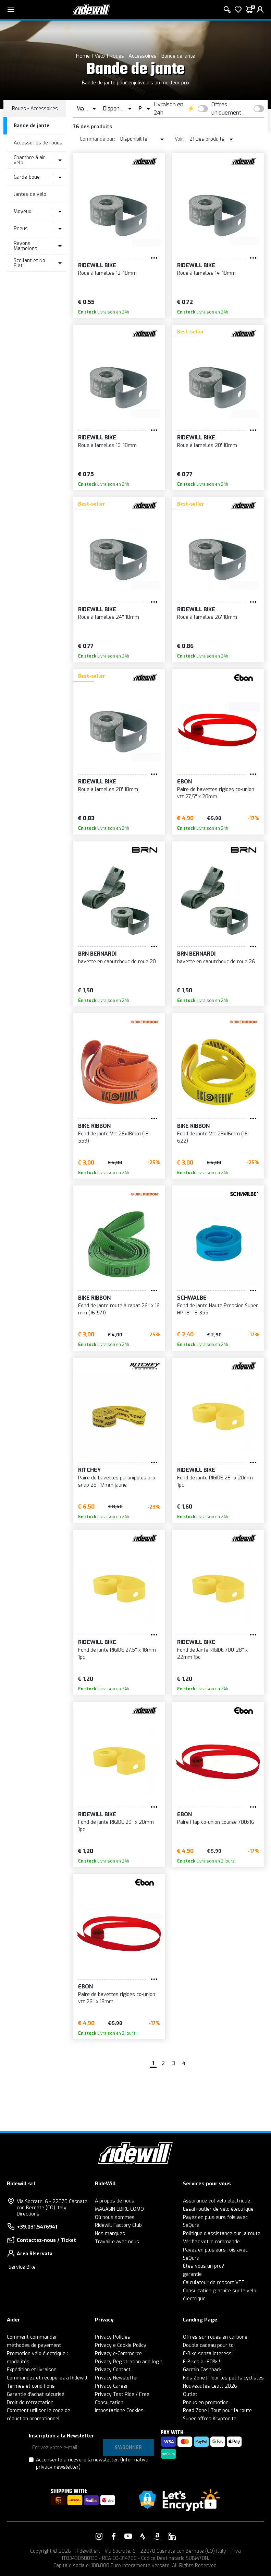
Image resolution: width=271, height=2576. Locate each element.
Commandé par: (97, 139)
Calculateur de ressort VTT (214, 2282)
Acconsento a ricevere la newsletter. (92, 2463)
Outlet (190, 2394)
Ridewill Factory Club (118, 2225)
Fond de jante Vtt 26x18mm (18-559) (114, 1137)
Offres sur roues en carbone (215, 2337)
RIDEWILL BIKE (97, 265)
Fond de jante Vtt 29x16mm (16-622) (213, 1137)
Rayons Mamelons (25, 246)
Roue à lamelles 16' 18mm (107, 445)
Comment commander (32, 2337)
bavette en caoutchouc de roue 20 (117, 961)
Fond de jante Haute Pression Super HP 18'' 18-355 (217, 1309)
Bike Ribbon (94, 1126)
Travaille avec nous (117, 2241)
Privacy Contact (113, 2369)
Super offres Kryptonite (209, 2418)
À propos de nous (114, 2201)
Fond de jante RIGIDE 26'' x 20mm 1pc (215, 1481)
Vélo (100, 55)
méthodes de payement (34, 2345)
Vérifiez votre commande (211, 2241)
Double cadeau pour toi (209, 2345)
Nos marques (110, 2233)
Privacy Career (111, 2386)
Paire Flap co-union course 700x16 (215, 1822)
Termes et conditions (31, 2386)
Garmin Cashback (202, 2369)
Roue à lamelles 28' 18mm (108, 789)
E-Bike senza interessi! (208, 2353)
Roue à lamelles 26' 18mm (207, 617)
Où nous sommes (115, 2217)
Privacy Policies (112, 2337)
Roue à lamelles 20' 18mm (207, 445)
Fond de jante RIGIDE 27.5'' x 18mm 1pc (117, 1654)
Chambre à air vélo (29, 160)
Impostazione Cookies (119, 2410)
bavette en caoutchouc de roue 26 (216, 961)
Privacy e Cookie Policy (120, 2345)
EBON (184, 781)
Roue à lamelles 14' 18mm (206, 273)
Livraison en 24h (168, 108)
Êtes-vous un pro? (203, 2266)
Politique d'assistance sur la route (221, 2233)
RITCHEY (89, 1470)
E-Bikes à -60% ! (201, 2362)
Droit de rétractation (30, 2402)
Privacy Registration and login (128, 2362)
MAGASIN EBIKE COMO (119, 2209)
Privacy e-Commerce (118, 2353)
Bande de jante (178, 55)
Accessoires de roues (38, 143)
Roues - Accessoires (133, 55)
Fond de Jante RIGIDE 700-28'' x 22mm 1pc (212, 1654)
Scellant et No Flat (29, 263)
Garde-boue (27, 177)
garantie (192, 2274)
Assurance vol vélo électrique (216, 2201)
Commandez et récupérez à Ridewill (47, 2378)
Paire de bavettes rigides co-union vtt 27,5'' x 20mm (215, 793)
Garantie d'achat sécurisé (35, 2394)
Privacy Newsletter (116, 2378)
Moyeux (22, 211)
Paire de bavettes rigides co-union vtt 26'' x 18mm (116, 1998)
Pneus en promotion (206, 2402)
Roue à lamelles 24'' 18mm (108, 617)
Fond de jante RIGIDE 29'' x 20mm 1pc (116, 1826)
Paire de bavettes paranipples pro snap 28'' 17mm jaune (116, 1481)
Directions (28, 2214)
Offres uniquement (226, 108)
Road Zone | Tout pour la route (217, 2410)
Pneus (21, 228)
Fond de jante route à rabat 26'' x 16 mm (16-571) (119, 1309)
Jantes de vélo (30, 194)
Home (83, 55)
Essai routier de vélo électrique (218, 2209)
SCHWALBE (192, 1297)
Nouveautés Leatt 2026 (210, 2386)
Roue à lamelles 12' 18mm (107, 273)
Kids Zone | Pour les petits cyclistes (223, 2378)
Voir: (179, 139)
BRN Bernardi (97, 953)
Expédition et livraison (32, 2369)
